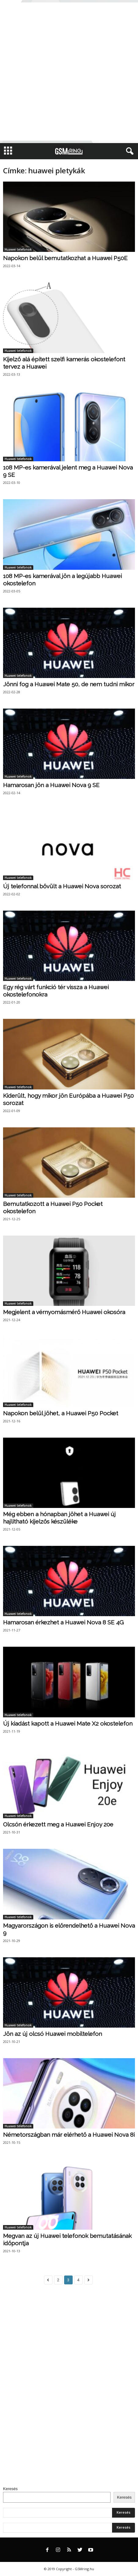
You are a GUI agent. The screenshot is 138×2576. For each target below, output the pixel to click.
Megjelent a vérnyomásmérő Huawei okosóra (64, 1312)
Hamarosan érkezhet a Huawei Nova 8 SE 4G (63, 1622)
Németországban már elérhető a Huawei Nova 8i (69, 2134)
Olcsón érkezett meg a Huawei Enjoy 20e (58, 1824)
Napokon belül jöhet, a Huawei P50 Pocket (60, 1413)
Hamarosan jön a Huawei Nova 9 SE (51, 785)
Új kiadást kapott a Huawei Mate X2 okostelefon (68, 1723)
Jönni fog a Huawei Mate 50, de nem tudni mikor (68, 684)
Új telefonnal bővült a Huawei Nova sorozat (62, 886)
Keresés (10, 2488)
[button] (128, 151)
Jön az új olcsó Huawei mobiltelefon (52, 2033)
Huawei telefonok (18, 249)
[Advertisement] (69, 71)
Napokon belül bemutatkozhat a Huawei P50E (65, 258)
